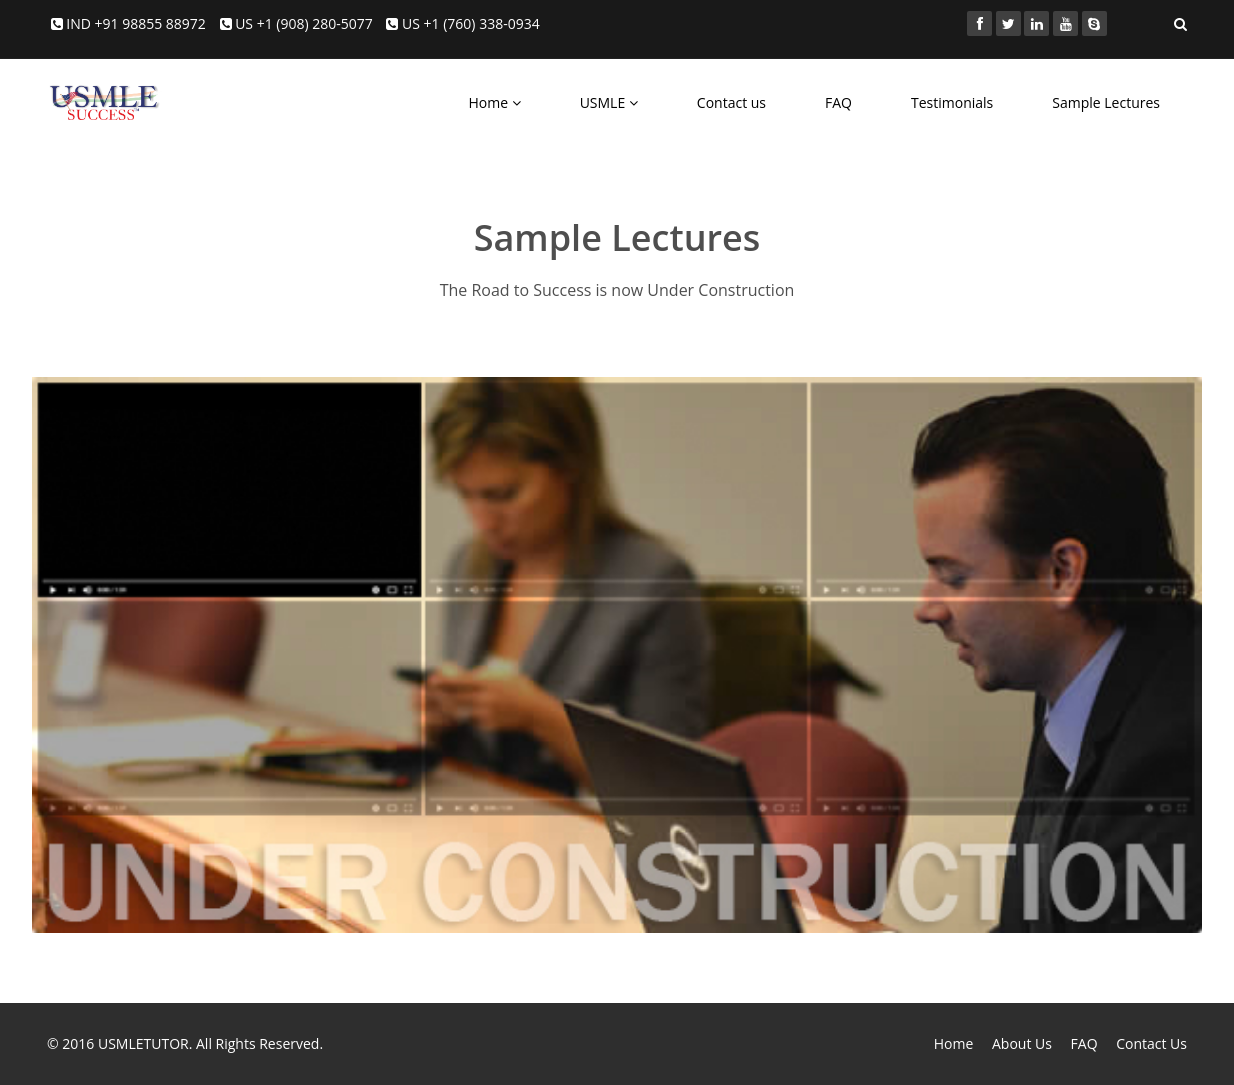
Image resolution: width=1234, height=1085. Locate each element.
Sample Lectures (1106, 102)
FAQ (838, 102)
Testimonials (952, 102)
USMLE (609, 102)
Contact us (731, 102)
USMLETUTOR (143, 1043)
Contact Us (1151, 1043)
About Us (1022, 1043)
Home (494, 102)
